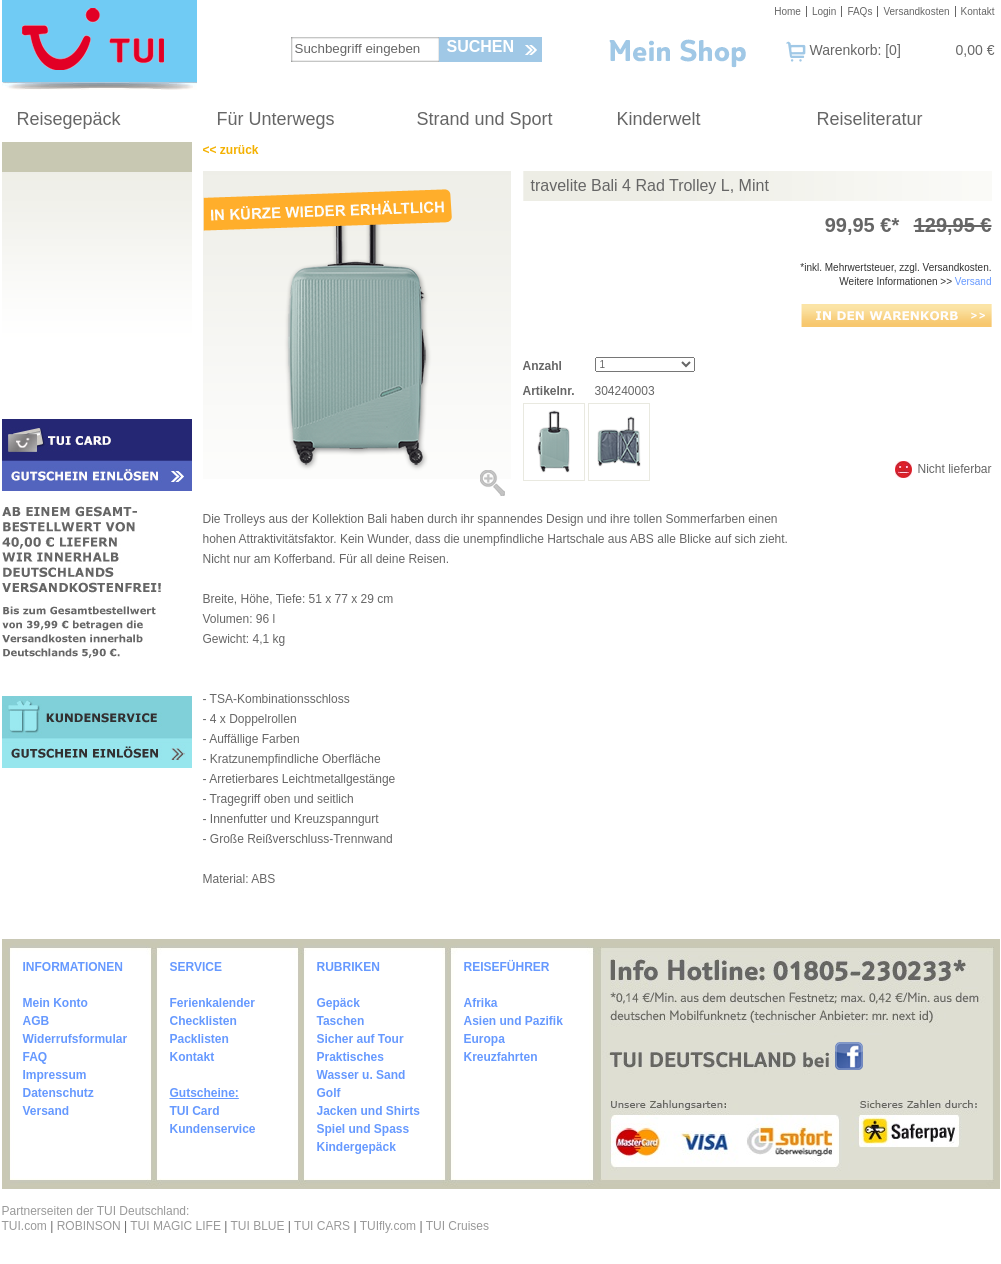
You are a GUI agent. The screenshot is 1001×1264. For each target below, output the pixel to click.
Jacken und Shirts (368, 1111)
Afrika (481, 1003)
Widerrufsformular (75, 1039)
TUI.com (24, 1226)
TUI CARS (322, 1226)
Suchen (481, 46)
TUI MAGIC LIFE (177, 1226)
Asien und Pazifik (513, 1021)
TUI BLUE (257, 1226)
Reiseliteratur (870, 119)
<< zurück (231, 150)
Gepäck (338, 1003)
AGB (36, 1021)
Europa (484, 1039)
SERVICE (196, 967)
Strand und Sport (485, 119)
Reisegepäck (69, 119)
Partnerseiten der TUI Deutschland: (96, 1211)
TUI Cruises (457, 1226)
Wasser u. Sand (361, 1075)
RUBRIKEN (348, 967)
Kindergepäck (356, 1147)
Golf (329, 1093)
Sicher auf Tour (360, 1039)
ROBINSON (89, 1226)
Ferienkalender (212, 1003)
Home (787, 11)
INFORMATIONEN (73, 967)
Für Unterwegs (276, 119)
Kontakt (978, 11)
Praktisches (350, 1057)
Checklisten (203, 1021)
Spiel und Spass (363, 1129)
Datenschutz (58, 1093)
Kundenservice (213, 1129)
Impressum (55, 1075)
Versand (973, 281)
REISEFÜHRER (507, 967)
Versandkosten (916, 11)
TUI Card (195, 1111)
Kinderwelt (659, 119)
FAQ (35, 1057)
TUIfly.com (388, 1226)
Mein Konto (55, 1003)
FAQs (859, 11)
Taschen (341, 1021)
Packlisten (199, 1039)
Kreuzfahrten (501, 1057)
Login (824, 11)
